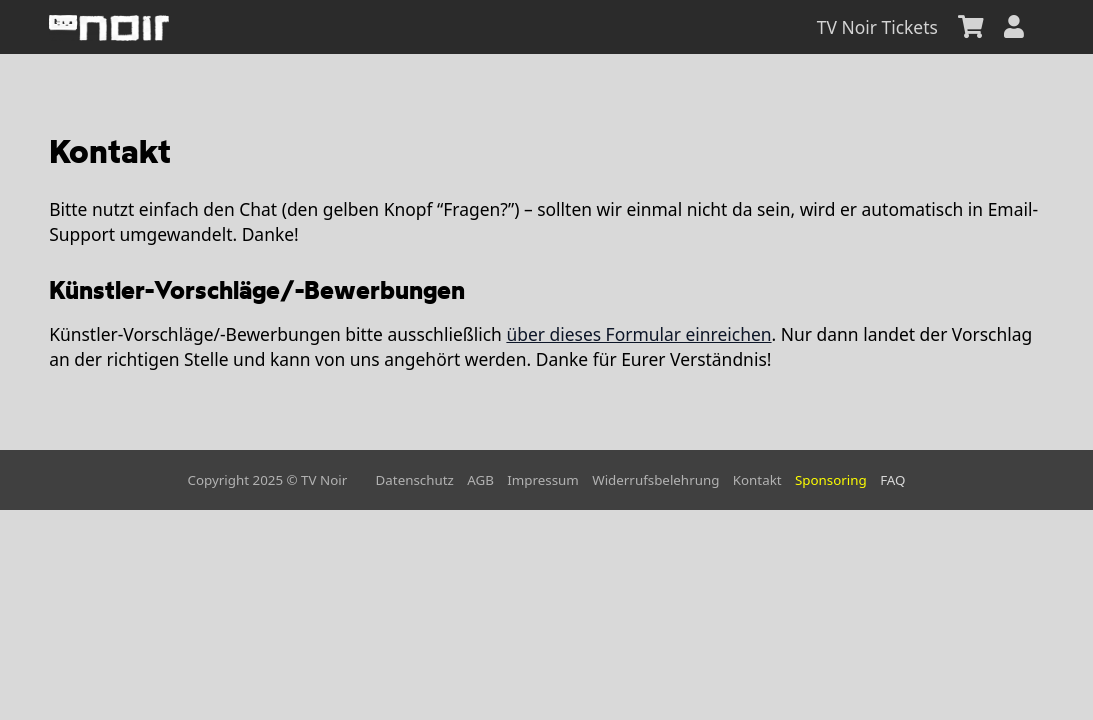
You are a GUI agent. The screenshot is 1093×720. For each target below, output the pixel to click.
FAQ (892, 480)
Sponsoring (831, 480)
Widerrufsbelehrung (655, 480)
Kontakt (757, 480)
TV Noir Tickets (877, 27)
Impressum (543, 480)
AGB (480, 480)
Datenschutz (415, 480)
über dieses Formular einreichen (638, 334)
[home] (109, 27)
